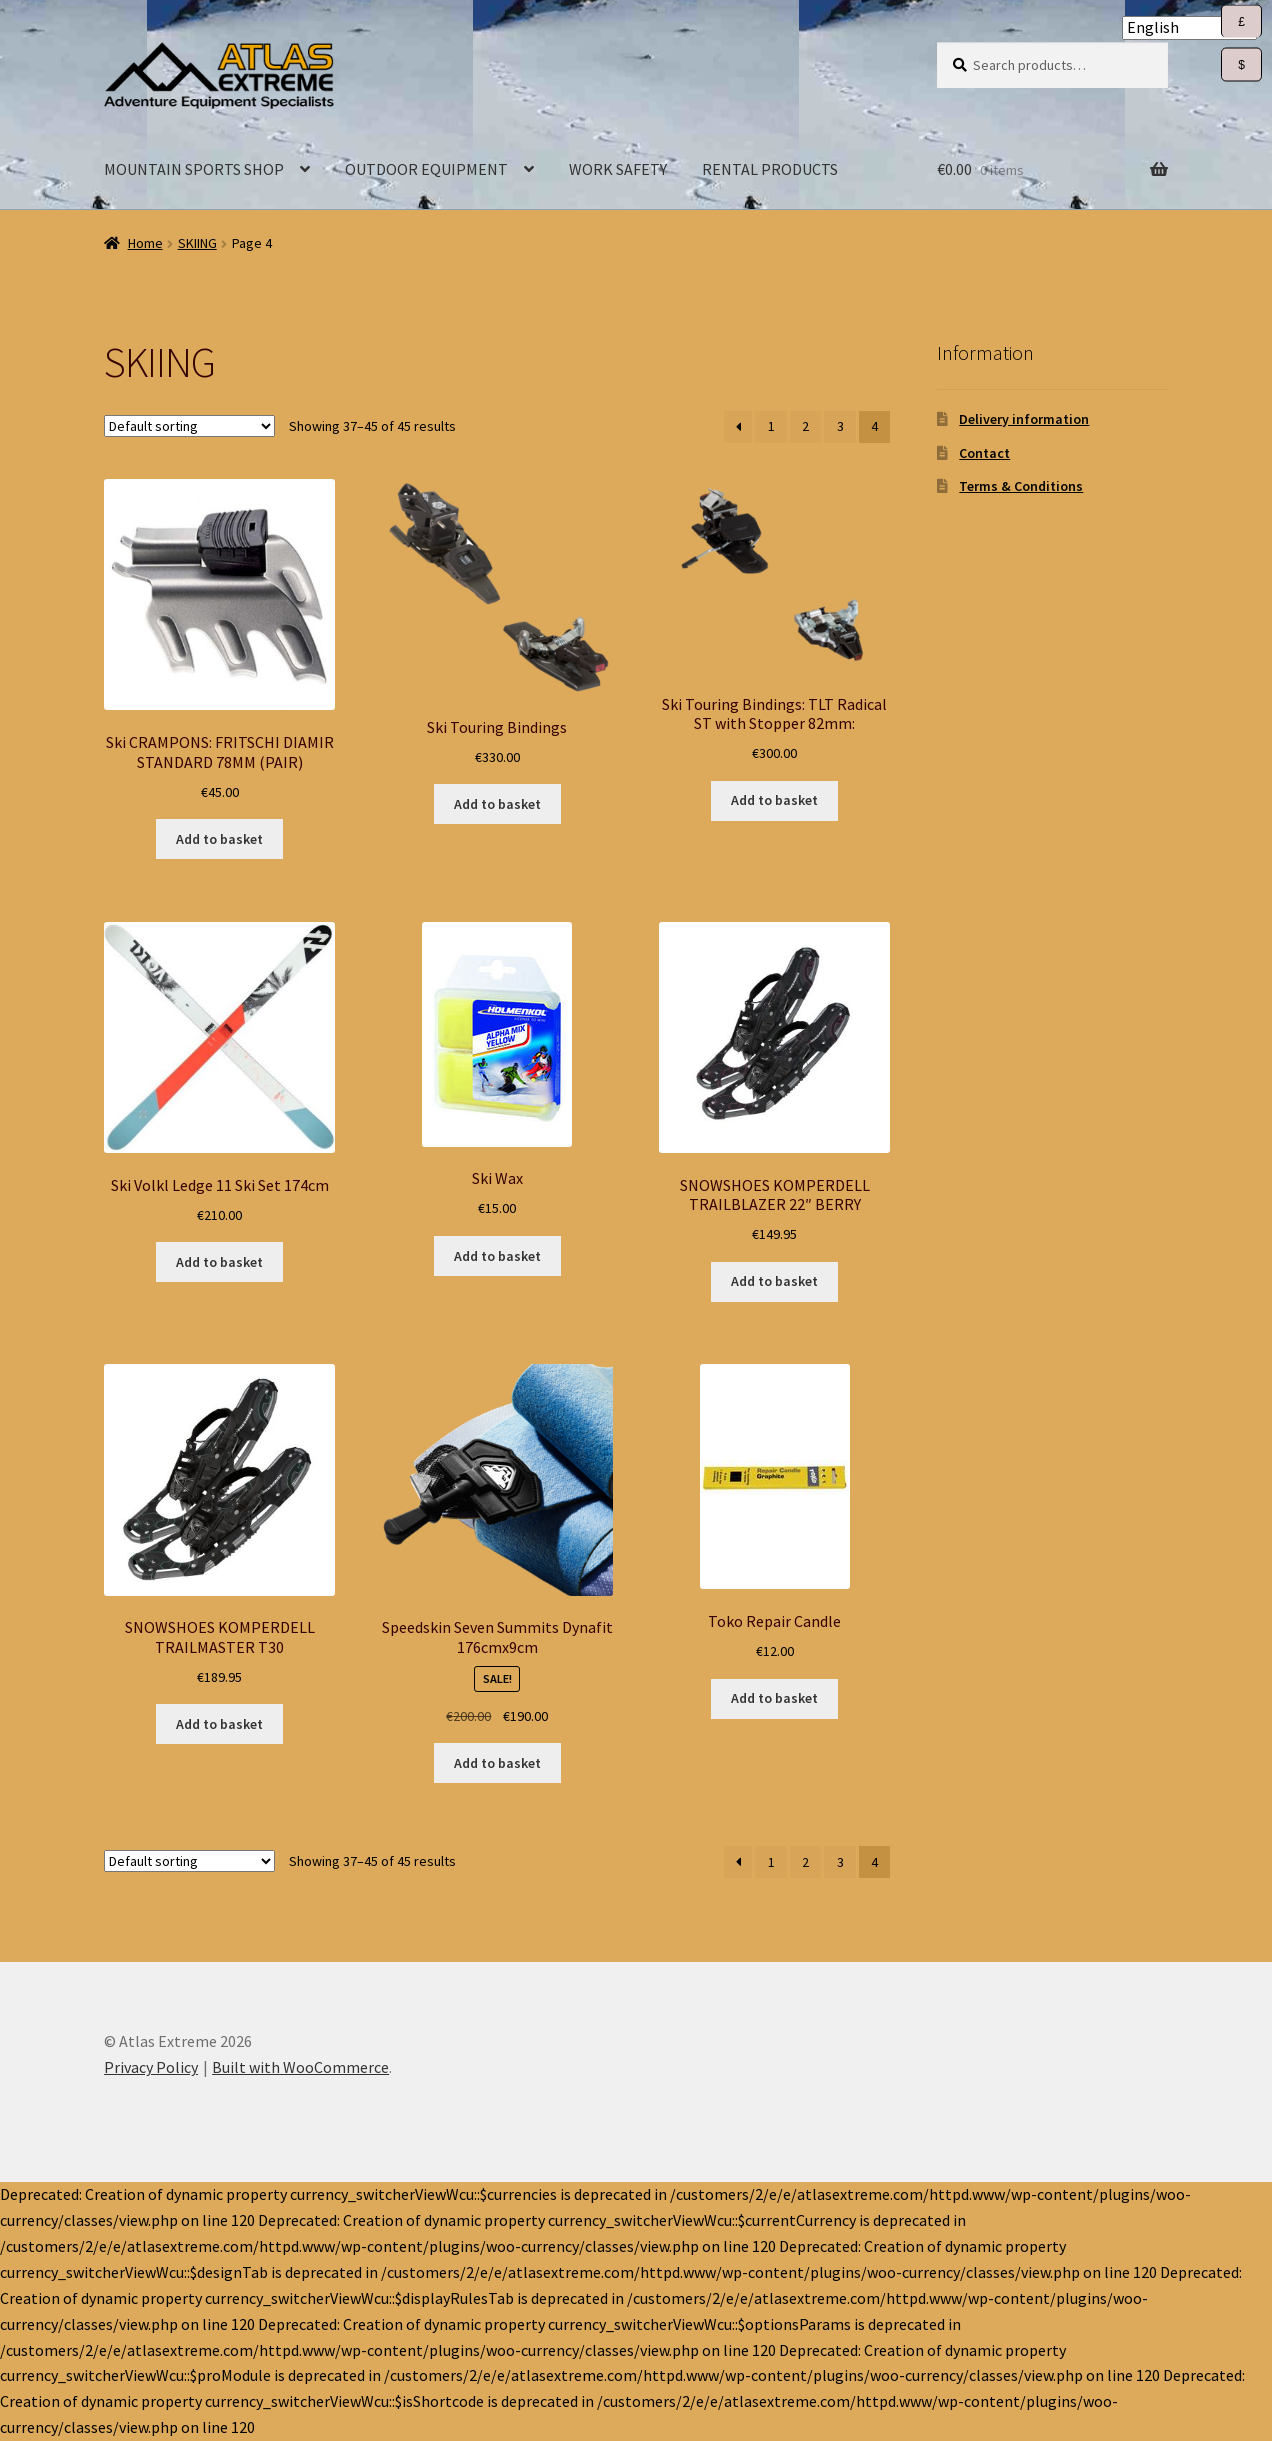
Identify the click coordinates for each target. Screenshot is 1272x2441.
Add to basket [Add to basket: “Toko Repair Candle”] (774, 1698)
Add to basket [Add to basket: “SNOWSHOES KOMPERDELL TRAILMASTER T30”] (219, 1724)
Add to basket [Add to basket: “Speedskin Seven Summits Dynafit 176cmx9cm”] (497, 1763)
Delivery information (1024, 419)
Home (145, 243)
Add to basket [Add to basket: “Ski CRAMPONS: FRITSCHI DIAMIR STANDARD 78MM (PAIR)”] (219, 839)
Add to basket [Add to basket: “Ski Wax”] (497, 1256)
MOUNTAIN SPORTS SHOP (194, 169)
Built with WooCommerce (300, 2067)
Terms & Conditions (1021, 486)
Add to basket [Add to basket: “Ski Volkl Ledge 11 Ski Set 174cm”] (219, 1262)
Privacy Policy (151, 2067)
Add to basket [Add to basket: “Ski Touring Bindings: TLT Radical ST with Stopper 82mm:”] (774, 800)
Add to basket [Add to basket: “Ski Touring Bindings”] (497, 804)
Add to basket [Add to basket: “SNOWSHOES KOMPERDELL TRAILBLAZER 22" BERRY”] (774, 1281)
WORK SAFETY (618, 169)
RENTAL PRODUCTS (770, 169)
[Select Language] (1189, 28)
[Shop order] (189, 426)
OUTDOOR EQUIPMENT (426, 169)
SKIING (197, 243)
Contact (984, 453)
